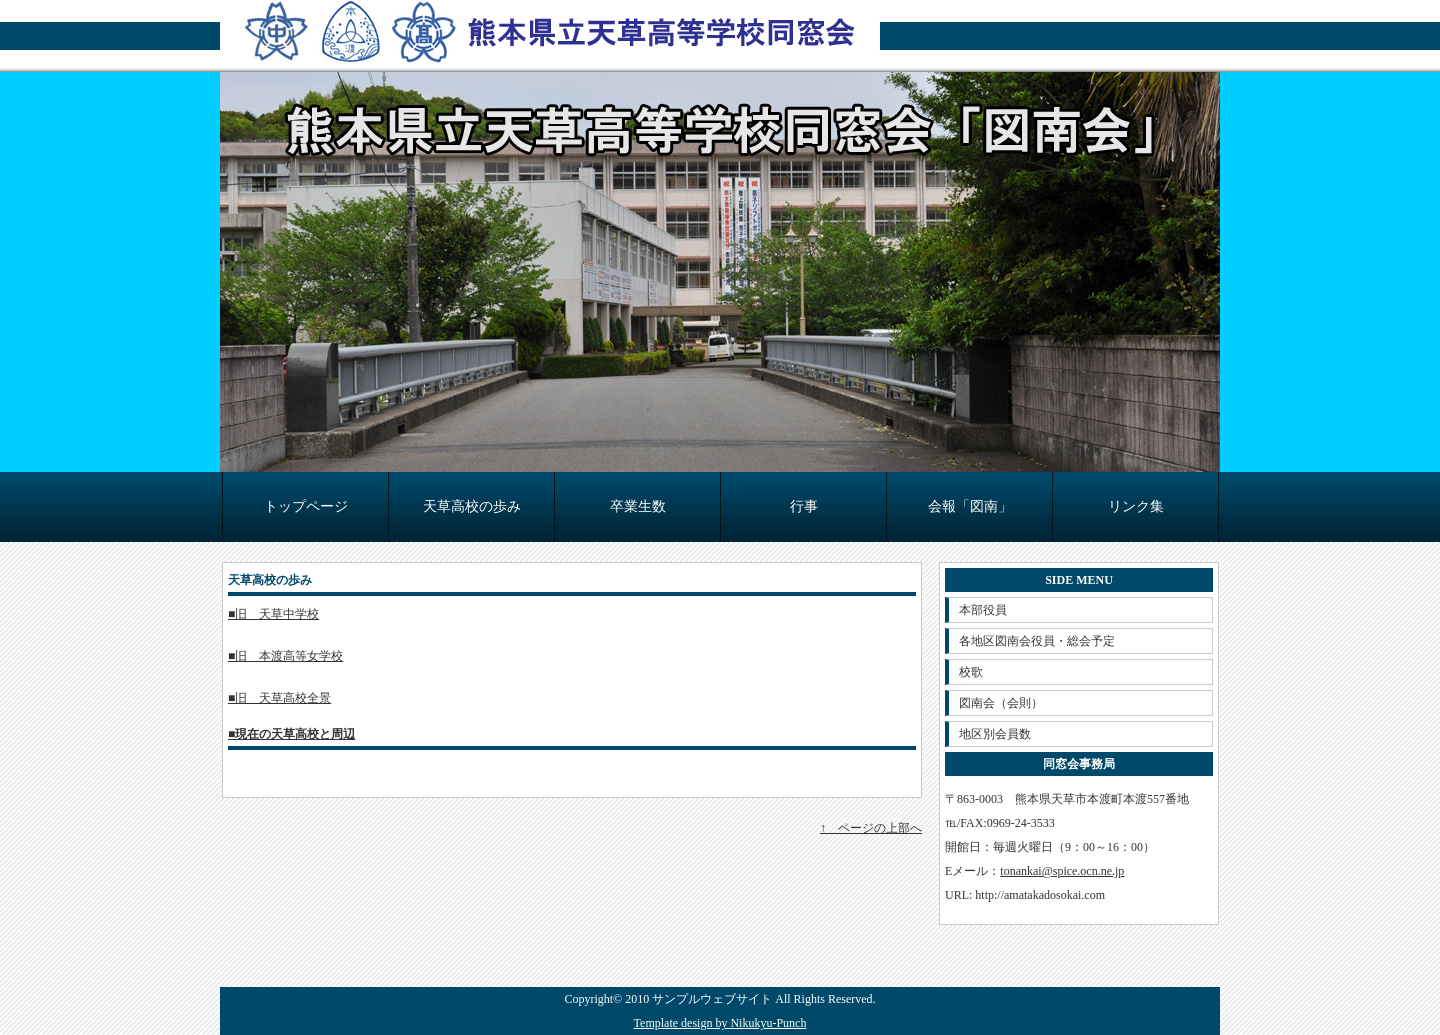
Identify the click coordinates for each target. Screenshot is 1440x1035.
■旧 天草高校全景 (279, 698)
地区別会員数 (995, 734)
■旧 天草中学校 (273, 614)
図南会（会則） (1001, 703)
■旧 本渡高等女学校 (285, 656)
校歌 (971, 672)
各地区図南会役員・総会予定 (1037, 641)
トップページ (306, 506)
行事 (804, 506)
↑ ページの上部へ (871, 828)
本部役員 (983, 610)
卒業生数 (638, 506)
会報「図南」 (970, 506)
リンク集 (1136, 506)
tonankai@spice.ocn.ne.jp (1062, 871)
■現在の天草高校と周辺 (291, 734)
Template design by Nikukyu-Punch (720, 1023)
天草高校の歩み (472, 506)
